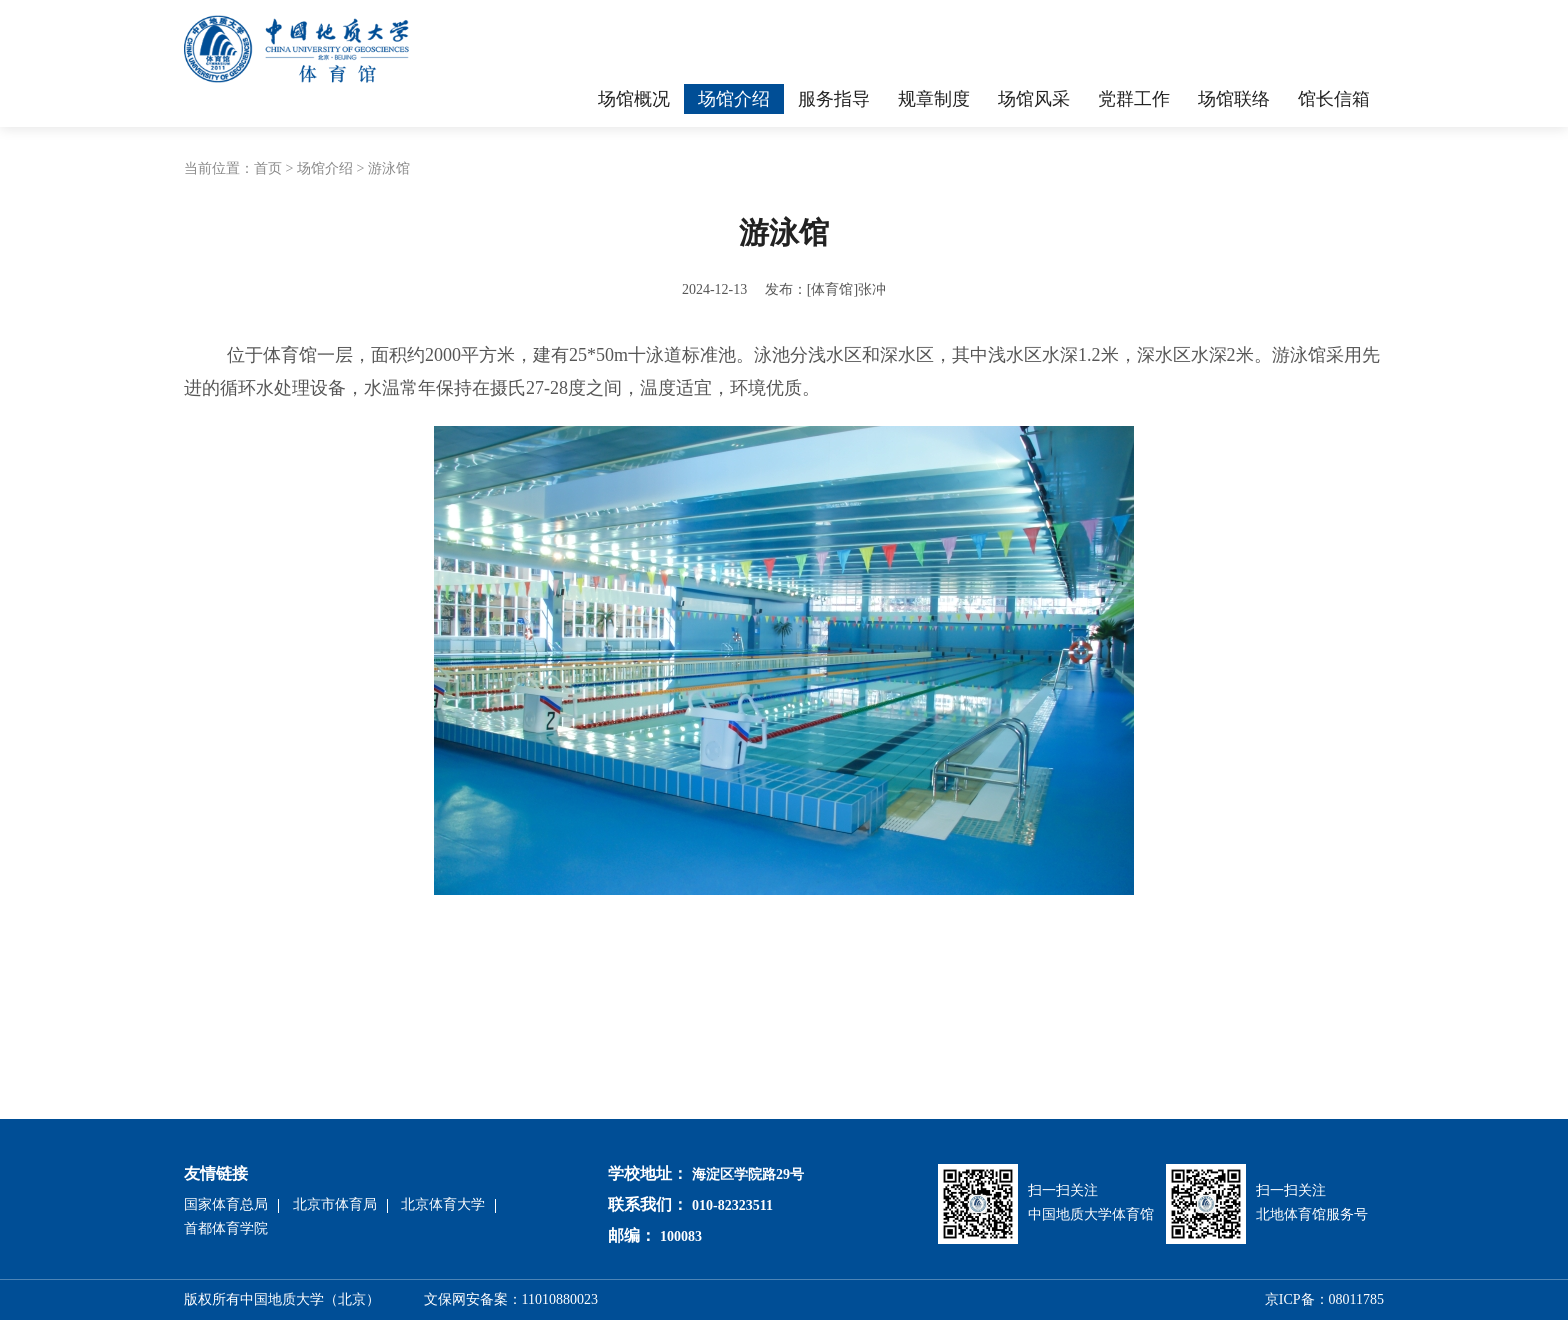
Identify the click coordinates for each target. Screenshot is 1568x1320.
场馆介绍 (325, 168)
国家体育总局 (226, 1204)
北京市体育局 (335, 1204)
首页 (268, 168)
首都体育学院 (226, 1228)
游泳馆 (389, 168)
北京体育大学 (443, 1204)
